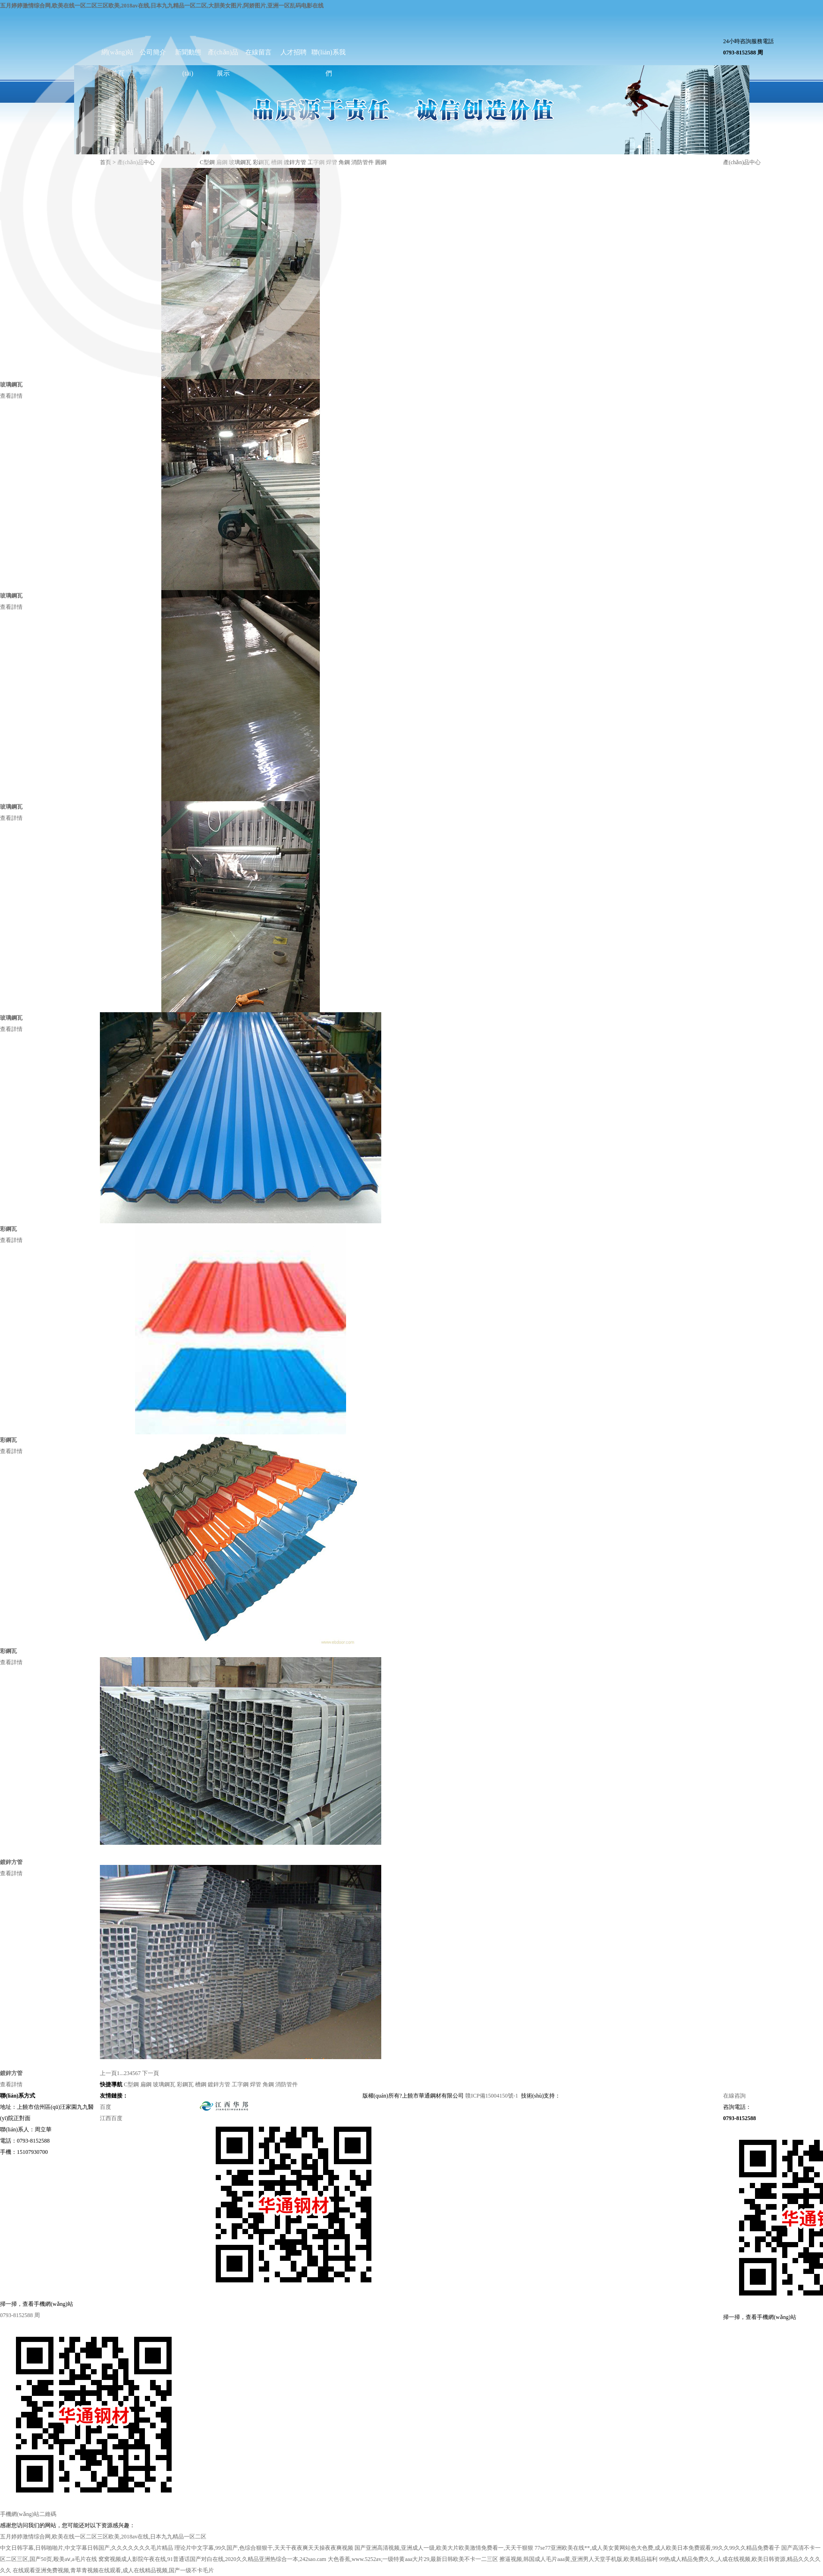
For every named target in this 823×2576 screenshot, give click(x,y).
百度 (105, 2107)
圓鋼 (380, 162)
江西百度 (111, 2118)
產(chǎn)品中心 (742, 162)
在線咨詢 (734, 2095)
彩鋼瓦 (185, 2084)
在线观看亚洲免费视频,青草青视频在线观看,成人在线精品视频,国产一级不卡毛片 (113, 2570)
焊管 (255, 2084)
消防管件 (362, 162)
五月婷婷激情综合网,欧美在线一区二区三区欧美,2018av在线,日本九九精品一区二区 (103, 2536)
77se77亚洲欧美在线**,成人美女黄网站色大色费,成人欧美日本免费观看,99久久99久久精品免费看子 (657, 2548)
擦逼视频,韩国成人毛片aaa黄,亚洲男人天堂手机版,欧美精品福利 (578, 2559)
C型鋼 (131, 2084)
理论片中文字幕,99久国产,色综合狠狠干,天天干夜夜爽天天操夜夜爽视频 (263, 2548)
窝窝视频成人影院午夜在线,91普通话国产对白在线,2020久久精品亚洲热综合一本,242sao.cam (212, 2559)
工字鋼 (240, 2084)
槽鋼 (200, 2084)
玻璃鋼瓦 (164, 2084)
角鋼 (344, 162)
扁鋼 (145, 2084)
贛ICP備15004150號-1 (491, 2095)
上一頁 (108, 2073)
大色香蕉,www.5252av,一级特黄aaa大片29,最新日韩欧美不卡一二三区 (413, 2559)
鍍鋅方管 (219, 2084)
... (122, 2073)
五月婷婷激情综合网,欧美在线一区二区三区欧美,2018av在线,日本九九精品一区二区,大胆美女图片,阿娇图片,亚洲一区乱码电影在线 (162, 5)
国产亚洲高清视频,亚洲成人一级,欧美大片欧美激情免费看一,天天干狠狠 (444, 2548)
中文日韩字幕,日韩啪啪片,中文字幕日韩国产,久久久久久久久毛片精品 (86, 2548)
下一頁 (150, 2073)
